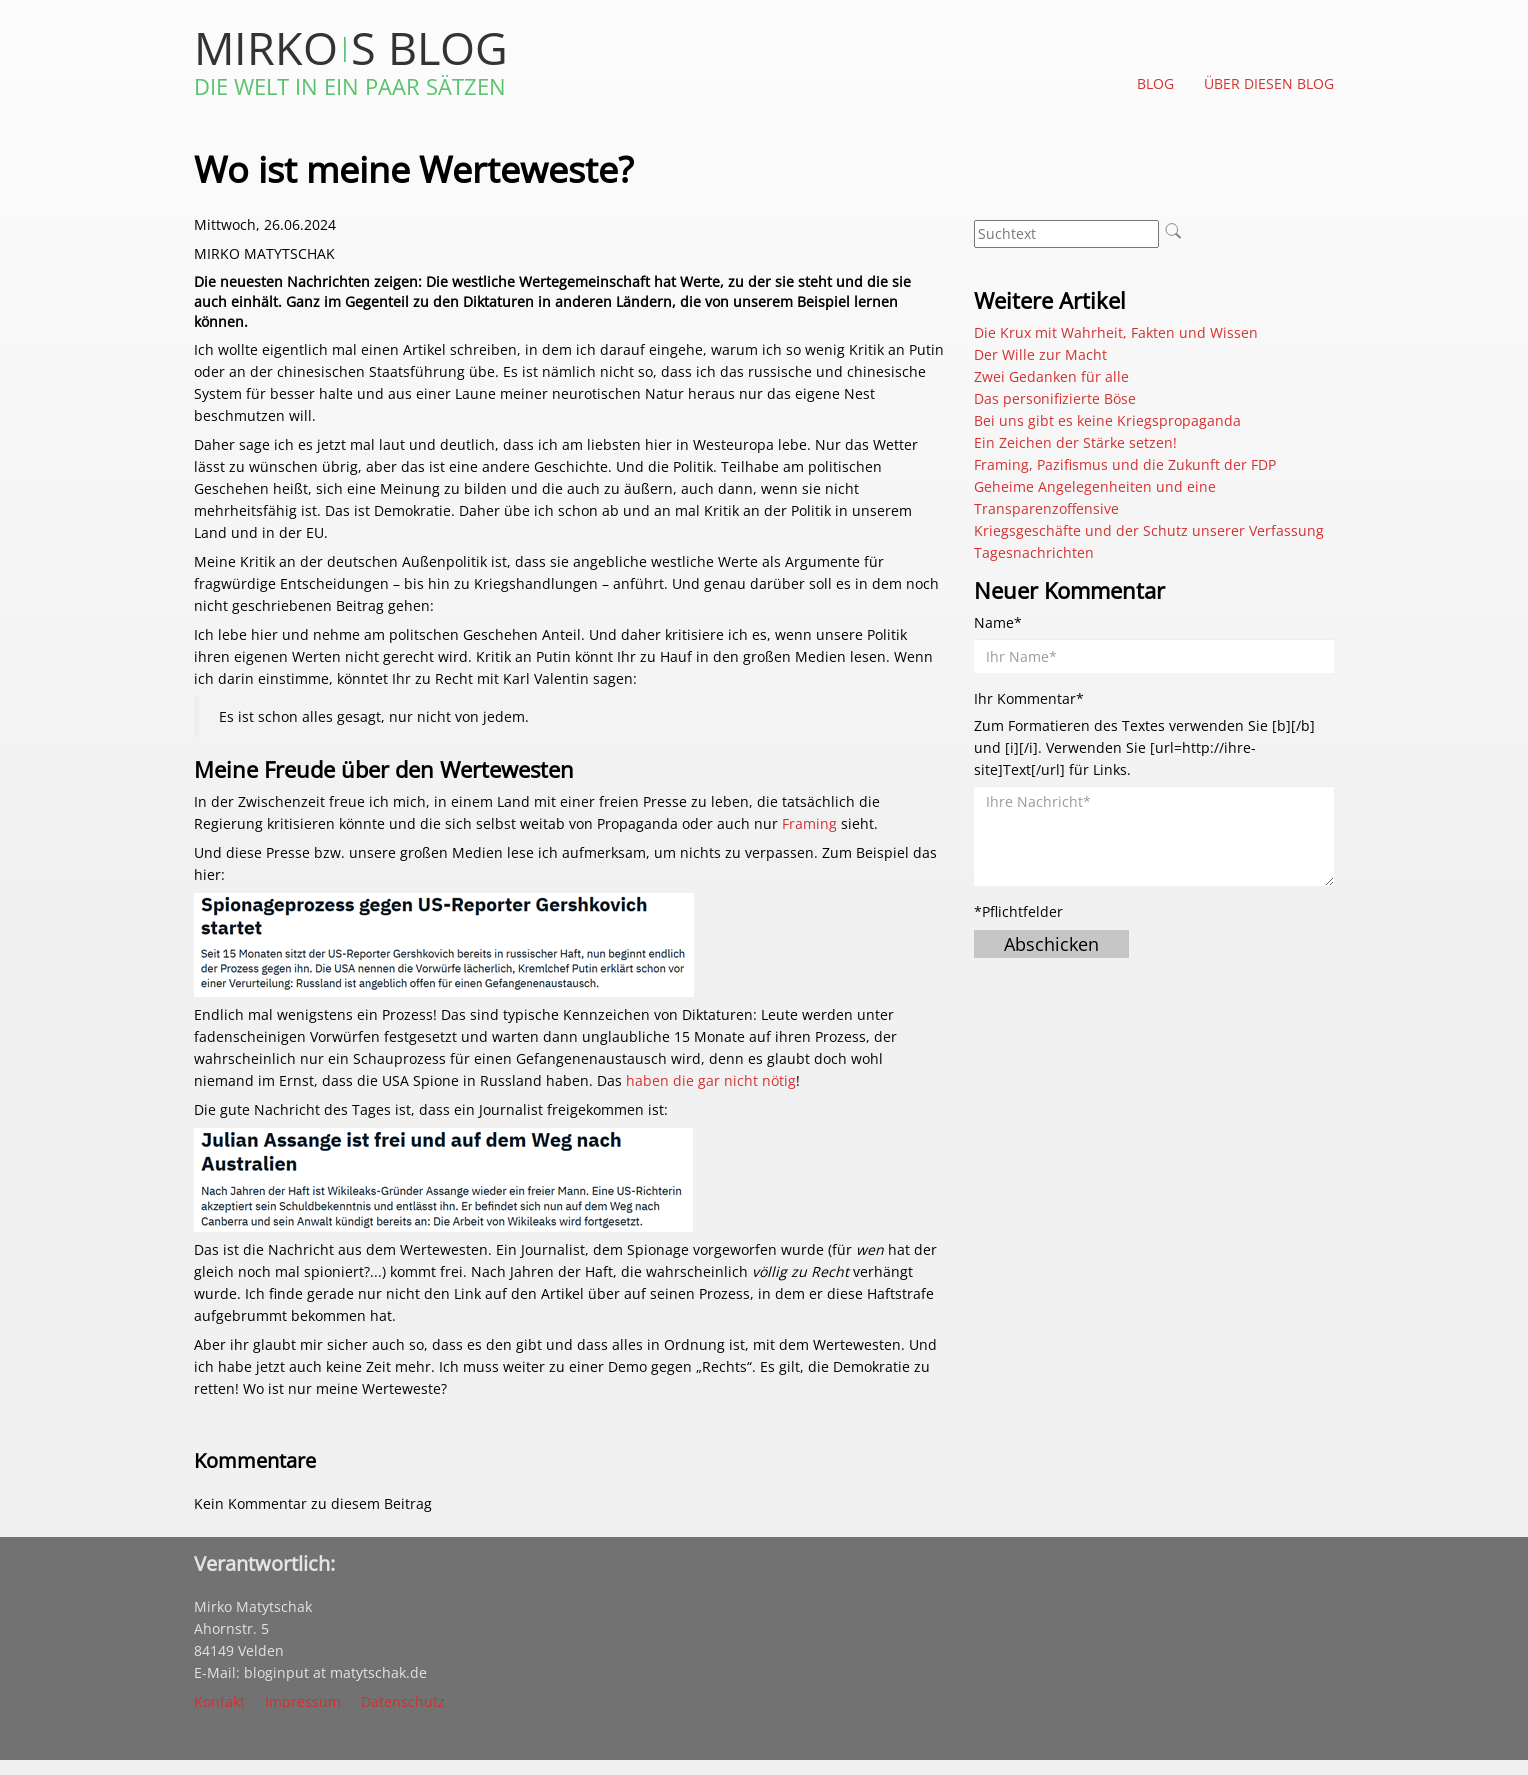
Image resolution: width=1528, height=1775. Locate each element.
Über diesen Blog (1269, 83)
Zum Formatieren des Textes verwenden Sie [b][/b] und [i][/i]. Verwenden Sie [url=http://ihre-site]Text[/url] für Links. (1144, 747)
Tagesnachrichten (1034, 552)
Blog (1155, 83)
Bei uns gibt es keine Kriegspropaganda (1107, 420)
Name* (998, 622)
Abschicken (1051, 944)
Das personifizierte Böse (1055, 398)
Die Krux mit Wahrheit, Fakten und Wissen (1116, 332)
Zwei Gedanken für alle (1051, 376)
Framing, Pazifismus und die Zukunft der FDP (1125, 464)
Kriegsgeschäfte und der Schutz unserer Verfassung (1149, 530)
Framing (809, 823)
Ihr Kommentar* (1029, 698)
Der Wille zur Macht (1040, 354)
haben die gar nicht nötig (711, 1080)
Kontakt (219, 1701)
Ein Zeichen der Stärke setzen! (1075, 442)
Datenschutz (403, 1701)
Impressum (303, 1701)
